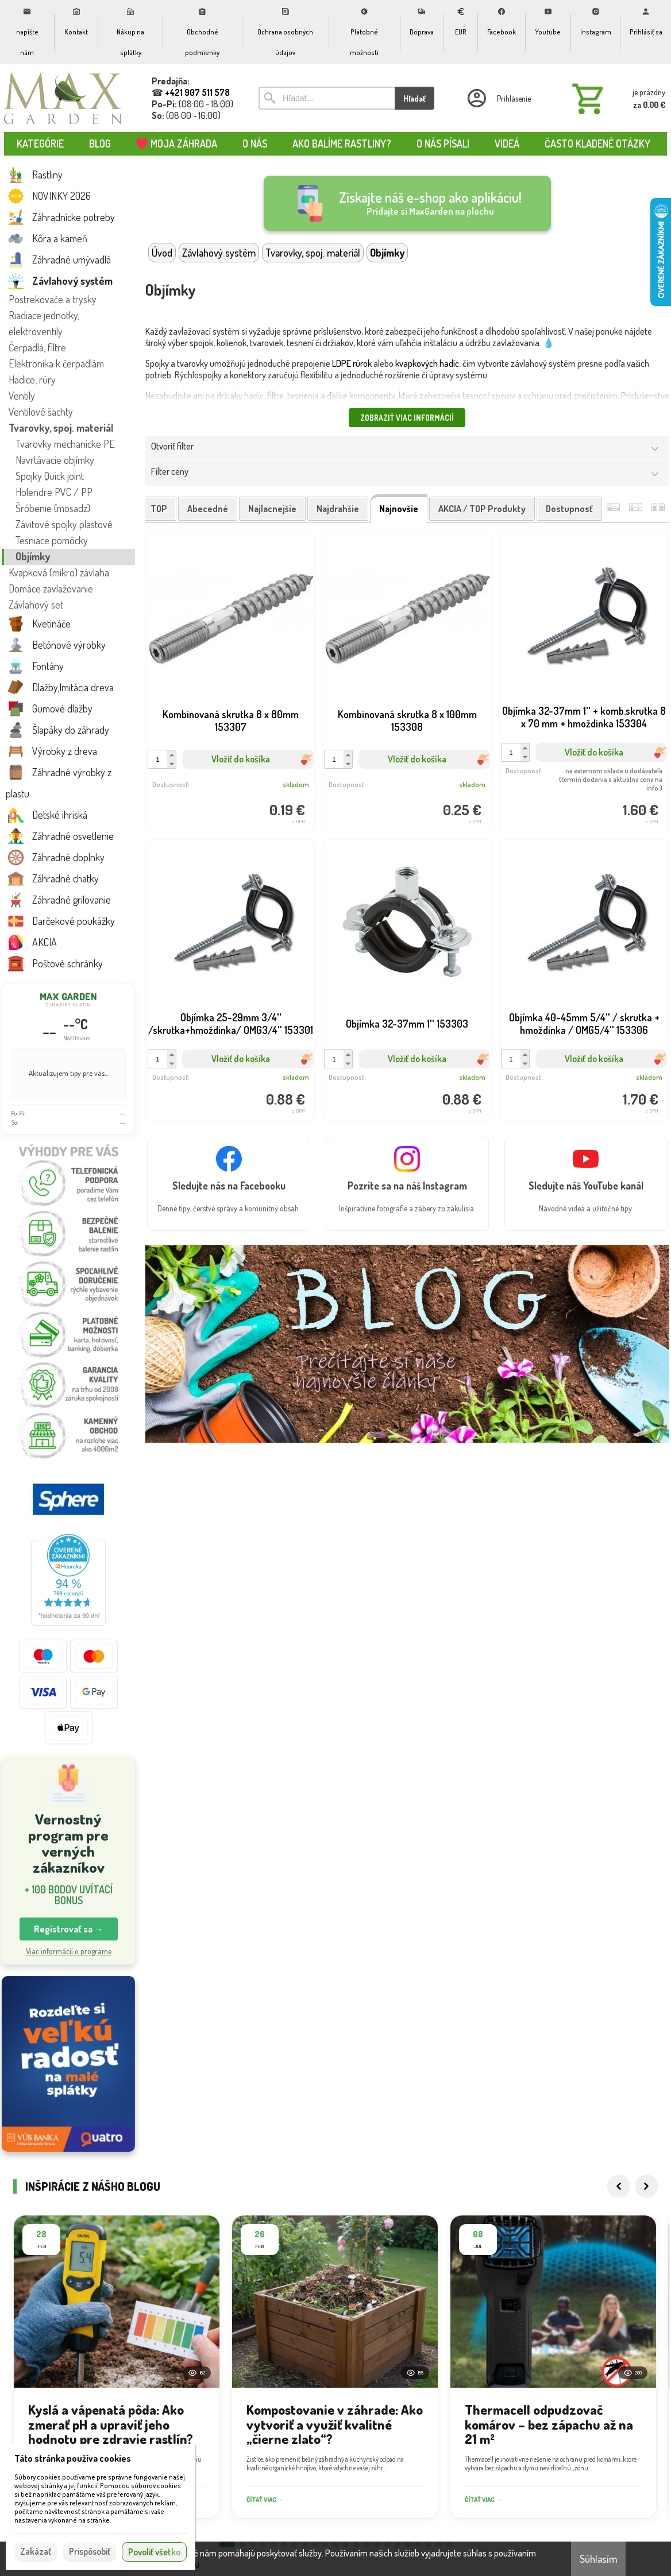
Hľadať (414, 98)
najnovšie (398, 508)
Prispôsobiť (89, 2551)
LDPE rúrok (352, 363)
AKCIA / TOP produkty (482, 508)
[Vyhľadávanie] (327, 98)
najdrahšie (338, 508)
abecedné (207, 508)
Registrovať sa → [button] (68, 1929)
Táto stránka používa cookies (72, 2458)
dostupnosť (569, 508)
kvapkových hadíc (427, 363)
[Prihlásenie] (498, 98)
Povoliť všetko (154, 2552)
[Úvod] (63, 98)
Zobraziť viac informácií (407, 418)
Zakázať (35, 2551)
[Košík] (616, 98)
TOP (159, 508)
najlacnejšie (272, 508)
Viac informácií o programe (68, 1951)
